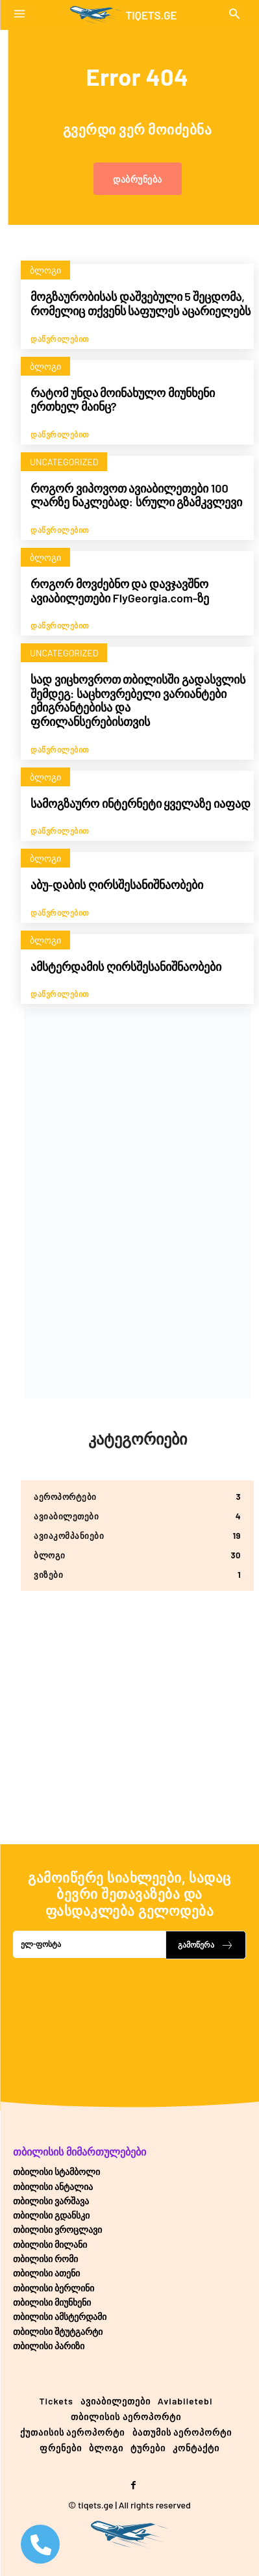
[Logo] (123, 15)
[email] (89, 1944)
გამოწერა (206, 1944)
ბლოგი (45, 270)
